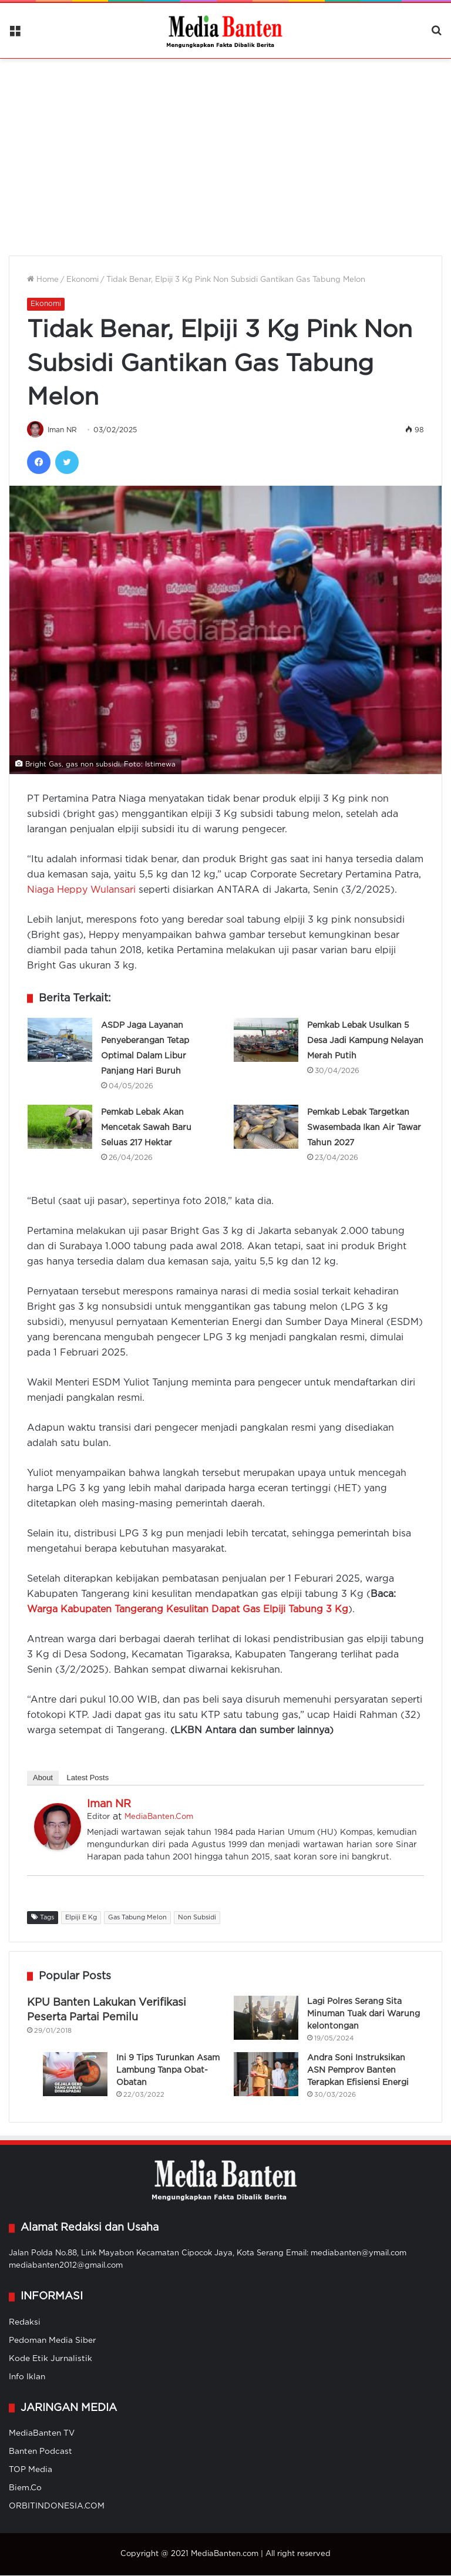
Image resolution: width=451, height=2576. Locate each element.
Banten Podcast (40, 2452)
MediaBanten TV (42, 2433)
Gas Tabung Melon (137, 1918)
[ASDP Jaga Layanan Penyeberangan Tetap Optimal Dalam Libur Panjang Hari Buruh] (60, 1040)
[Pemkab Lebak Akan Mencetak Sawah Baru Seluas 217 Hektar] (60, 1127)
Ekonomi (82, 280)
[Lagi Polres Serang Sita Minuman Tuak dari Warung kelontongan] (266, 2018)
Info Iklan (27, 2377)
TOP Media (30, 2470)
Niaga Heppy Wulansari (81, 890)
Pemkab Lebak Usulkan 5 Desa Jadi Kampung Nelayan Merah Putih (365, 1041)
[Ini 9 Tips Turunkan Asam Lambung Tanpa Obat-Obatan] (75, 2075)
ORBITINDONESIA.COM (57, 2506)
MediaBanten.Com (158, 1817)
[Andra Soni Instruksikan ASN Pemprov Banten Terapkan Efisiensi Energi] (266, 2075)
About (43, 1778)
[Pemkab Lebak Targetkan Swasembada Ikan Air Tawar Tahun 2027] (266, 1127)
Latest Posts (88, 1778)
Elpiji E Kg (81, 1918)
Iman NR (63, 431)
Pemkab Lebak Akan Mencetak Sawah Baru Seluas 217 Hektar (146, 1128)
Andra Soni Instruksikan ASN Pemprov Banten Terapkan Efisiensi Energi (358, 2071)
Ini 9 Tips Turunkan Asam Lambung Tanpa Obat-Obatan (168, 2071)
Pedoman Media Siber (52, 2341)
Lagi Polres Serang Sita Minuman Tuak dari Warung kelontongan (363, 2014)
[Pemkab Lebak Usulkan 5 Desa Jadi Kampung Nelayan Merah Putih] (266, 1040)
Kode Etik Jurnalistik (50, 2359)
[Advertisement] (225, 150)
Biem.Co (25, 2488)
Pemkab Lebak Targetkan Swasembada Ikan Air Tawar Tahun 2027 (364, 1128)
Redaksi (25, 2322)
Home (43, 280)
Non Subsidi (197, 1918)
